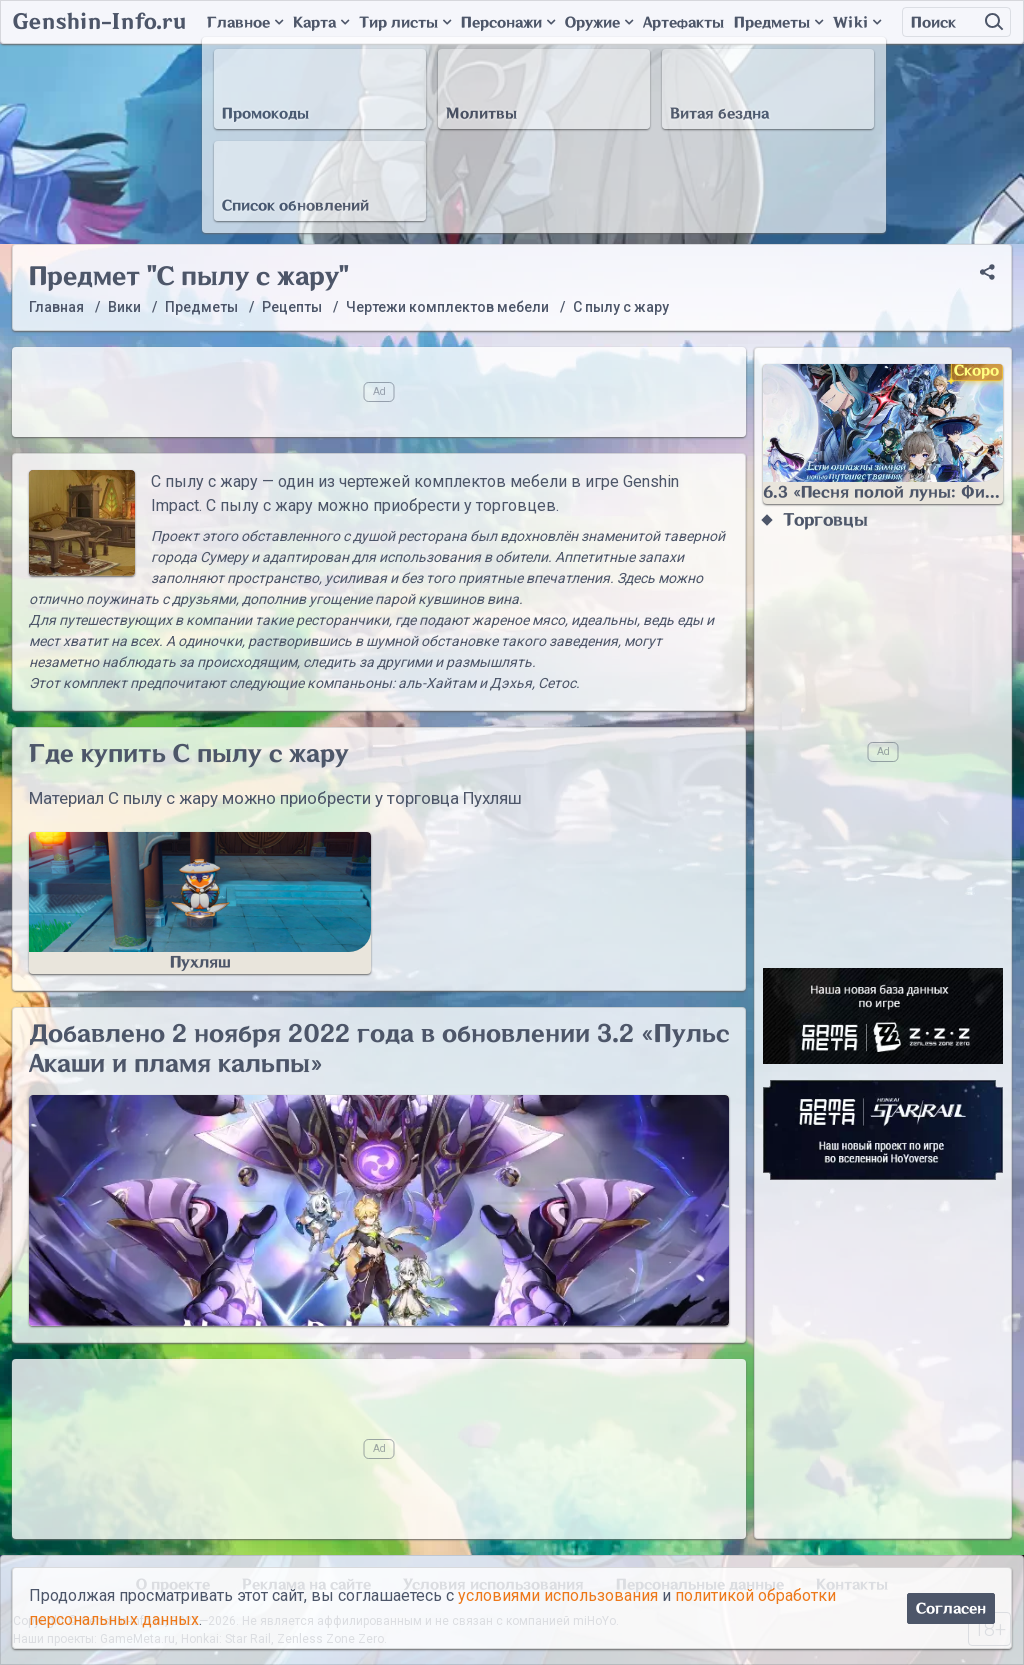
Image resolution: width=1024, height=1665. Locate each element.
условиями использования (558, 1595)
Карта (321, 22)
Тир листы (405, 22)
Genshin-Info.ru (99, 22)
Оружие (599, 22)
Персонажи (508, 22)
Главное (245, 22)
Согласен (951, 1608)
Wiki (857, 22)
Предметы (778, 22)
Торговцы (825, 520)
